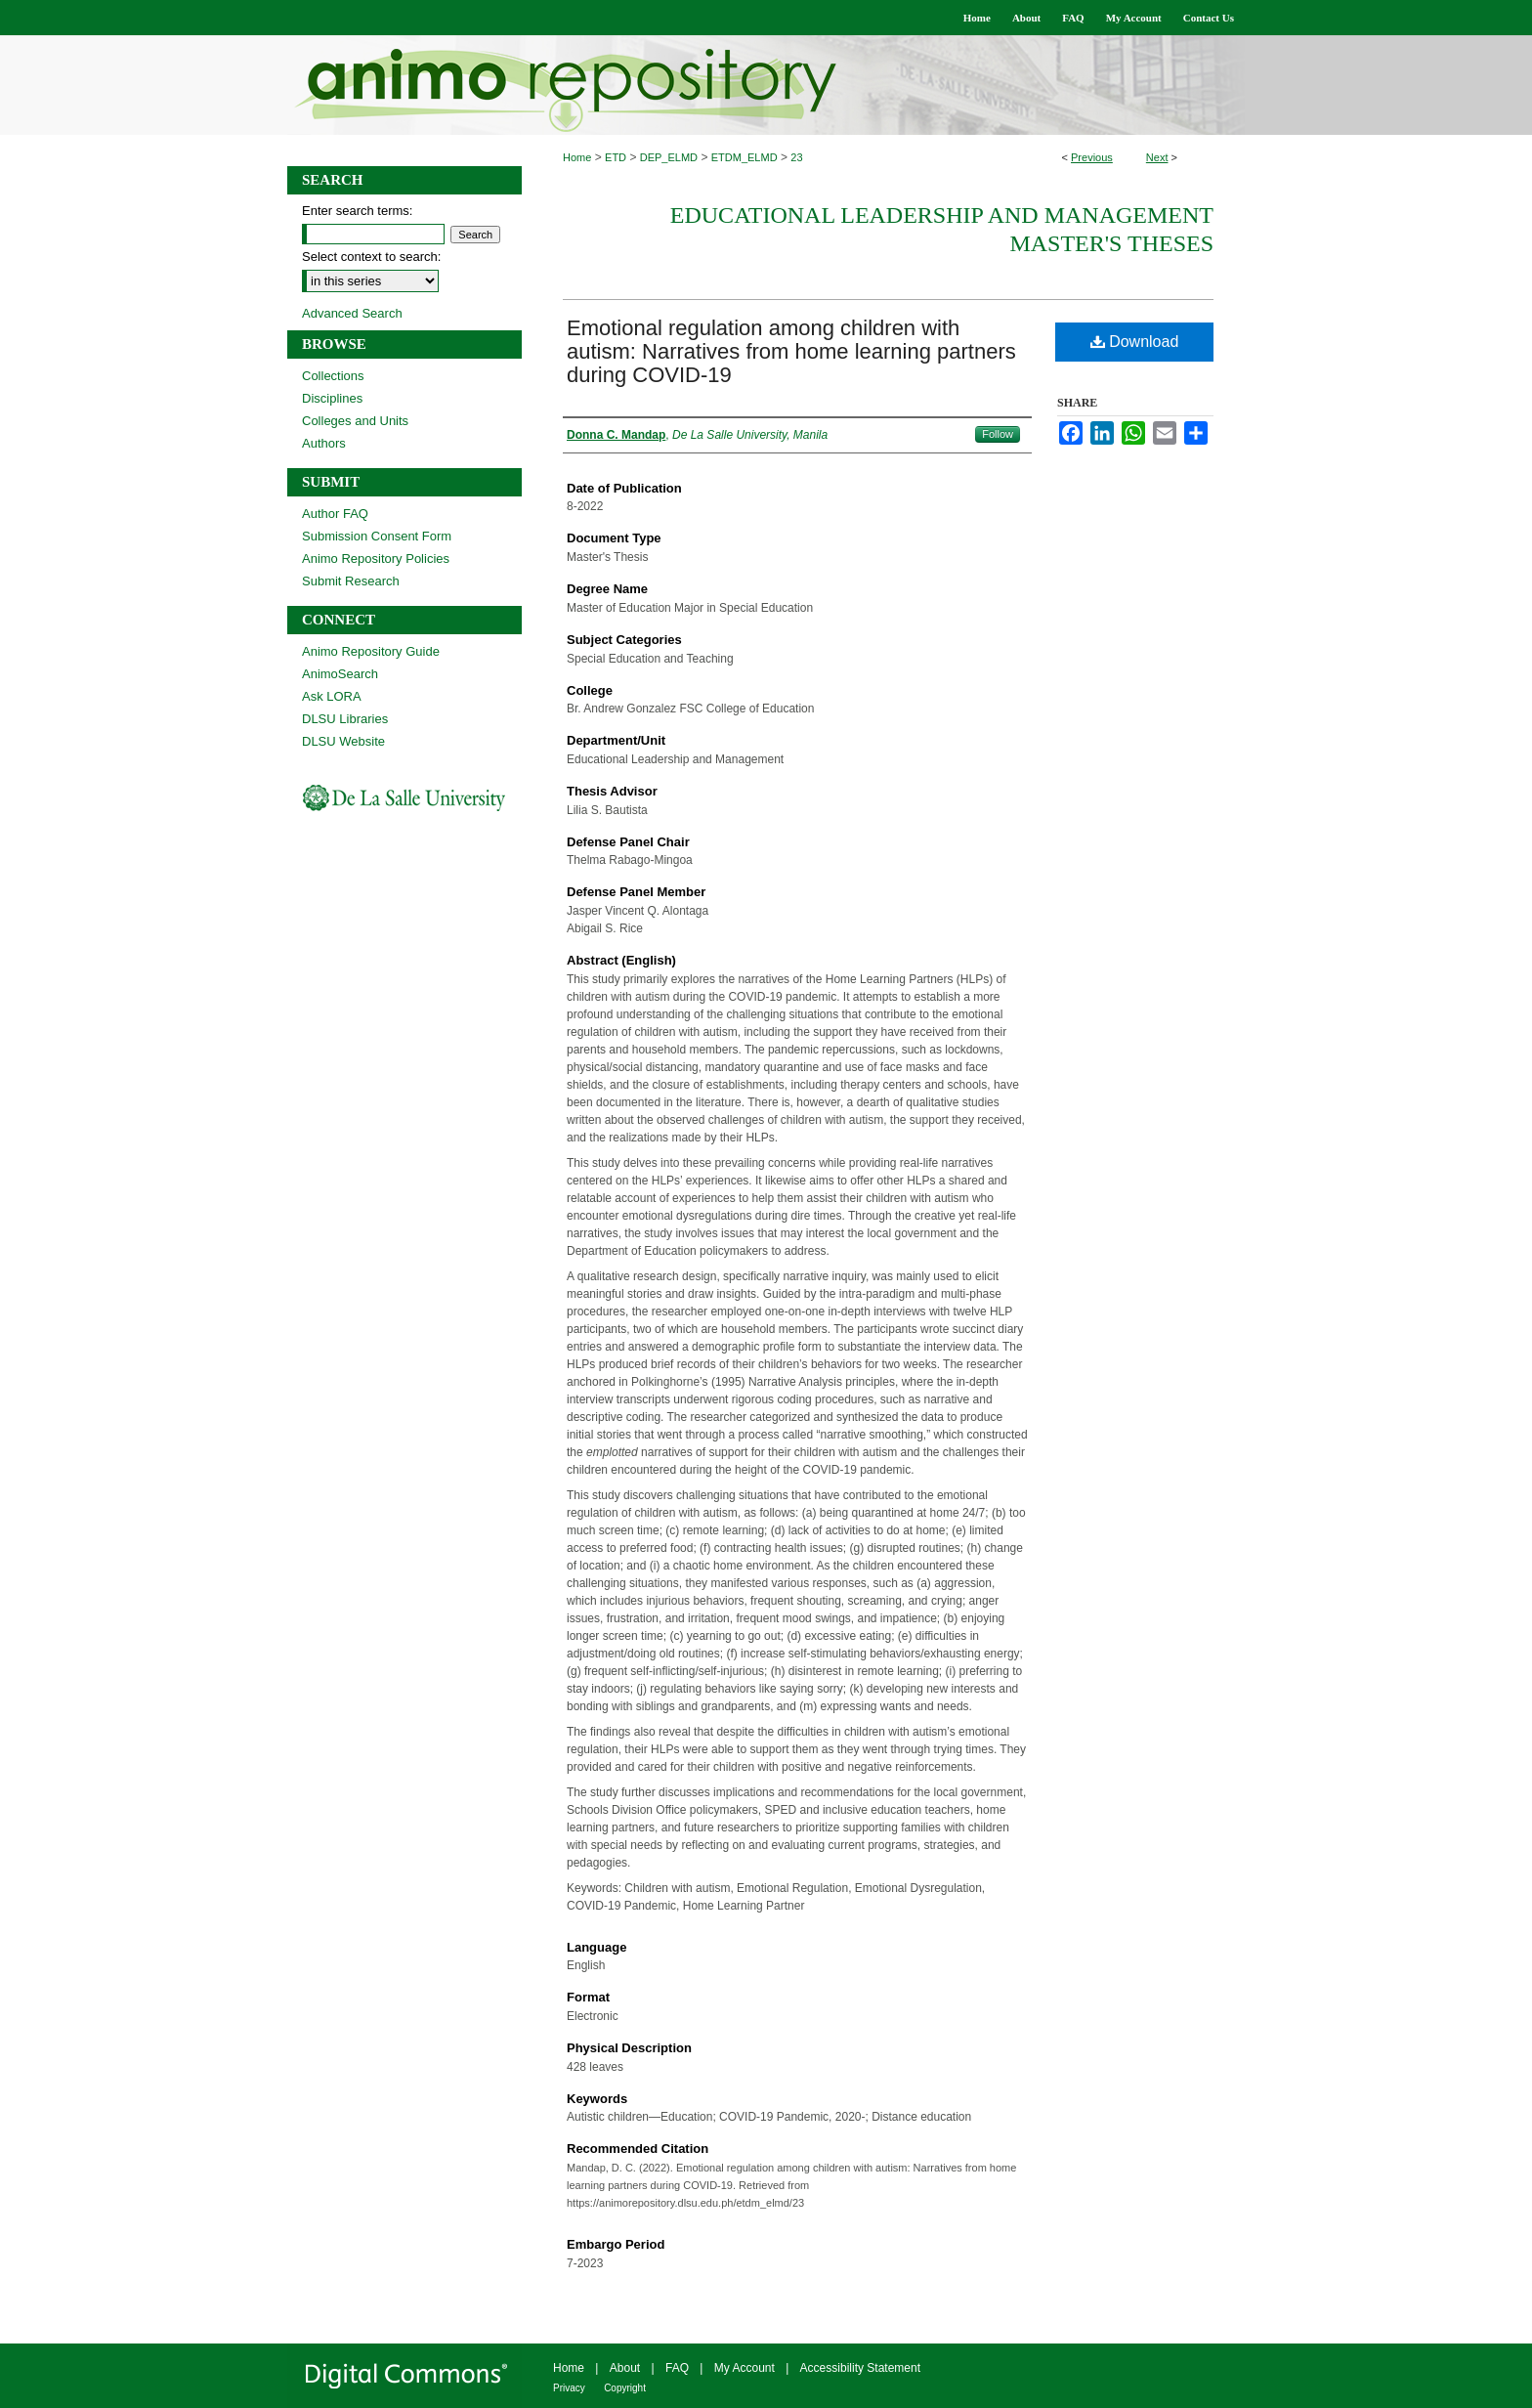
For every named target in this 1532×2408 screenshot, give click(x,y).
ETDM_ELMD (744, 157)
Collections (333, 375)
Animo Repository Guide (371, 651)
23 (796, 157)
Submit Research (351, 581)
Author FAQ (335, 513)
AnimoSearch (340, 673)
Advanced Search (352, 313)
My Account (744, 2368)
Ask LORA (332, 696)
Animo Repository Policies (375, 558)
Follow (997, 434)
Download (1134, 341)
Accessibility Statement (860, 2368)
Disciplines (332, 398)
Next (1157, 157)
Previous (1092, 157)
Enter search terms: (357, 210)
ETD (615, 157)
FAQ (677, 2368)
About (625, 2368)
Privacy (569, 2388)
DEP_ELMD (669, 157)
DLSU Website (343, 741)
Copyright (625, 2388)
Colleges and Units (355, 420)
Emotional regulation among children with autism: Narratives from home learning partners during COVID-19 (791, 351)
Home (577, 157)
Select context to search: (371, 256)
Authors (324, 443)
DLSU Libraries (345, 718)
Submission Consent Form (376, 536)
